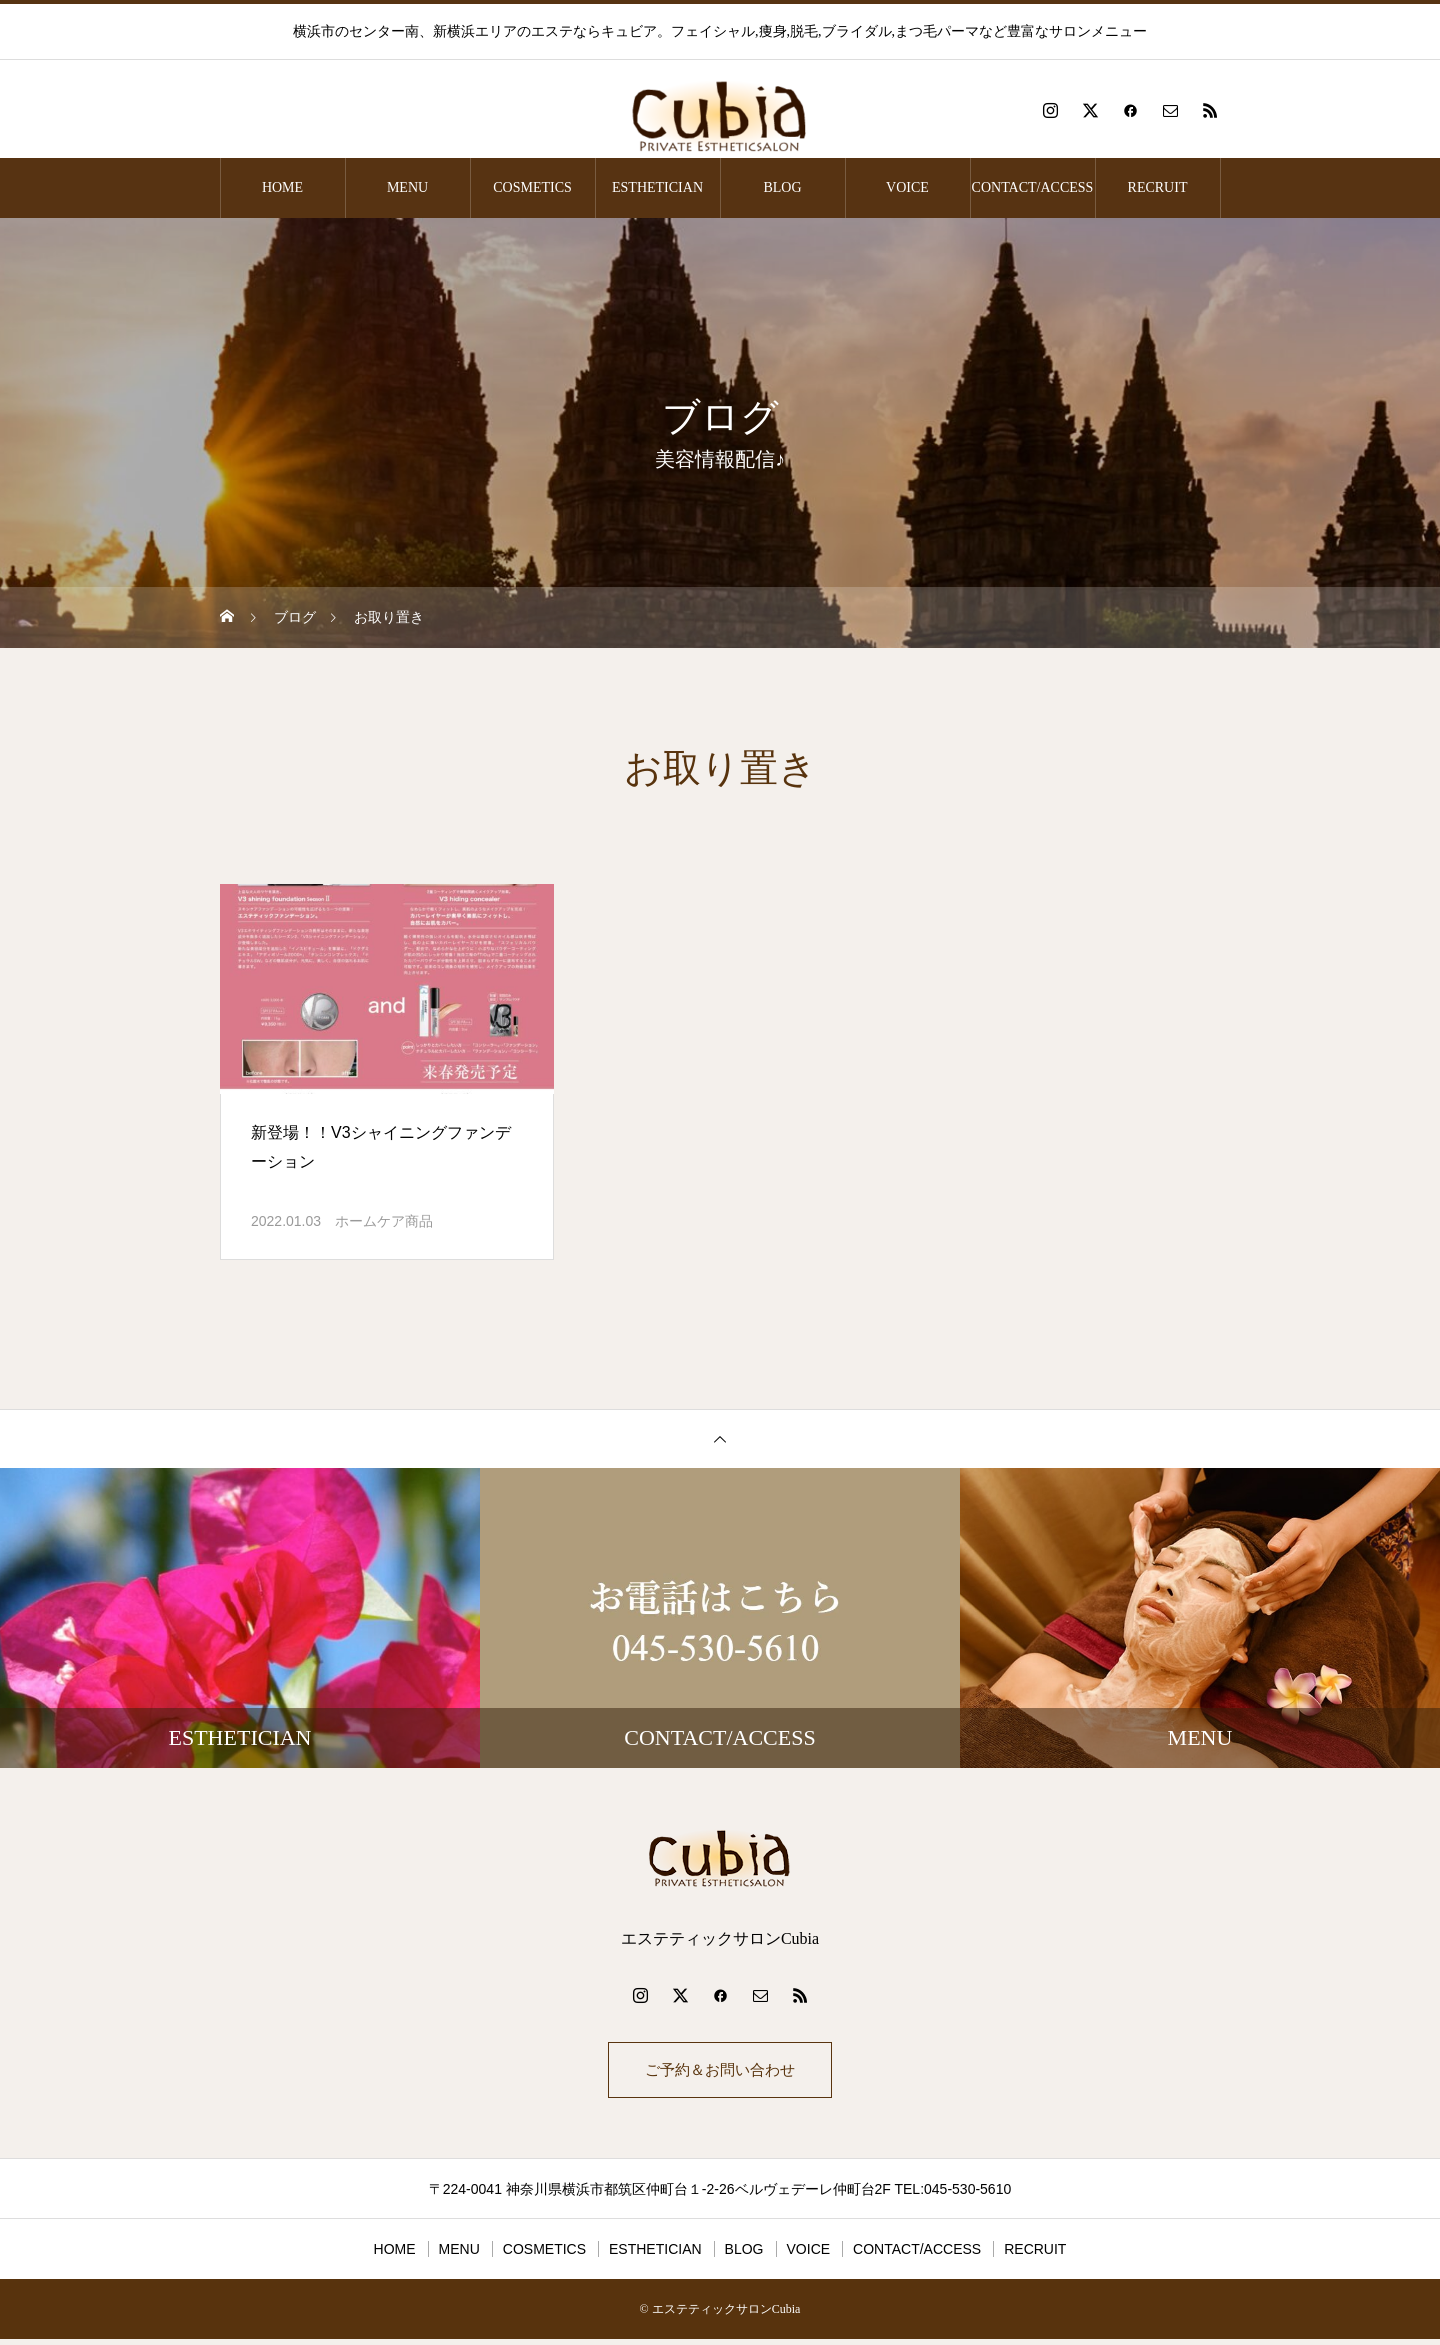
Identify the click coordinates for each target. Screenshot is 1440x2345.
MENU (407, 187)
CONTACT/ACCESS (1033, 187)
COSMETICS (532, 187)
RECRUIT (1158, 187)
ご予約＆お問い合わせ (720, 2072)
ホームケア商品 (384, 1221)
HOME (282, 187)
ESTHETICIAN (657, 187)
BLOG (782, 187)
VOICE (907, 187)
